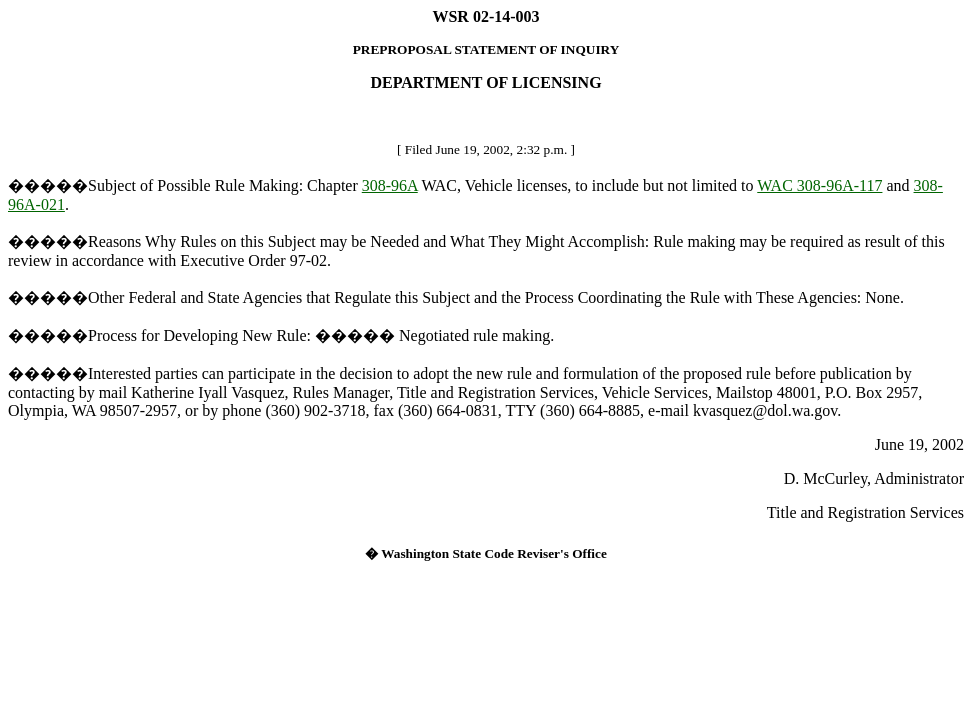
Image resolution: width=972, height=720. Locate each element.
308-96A (390, 185)
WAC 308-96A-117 (819, 185)
